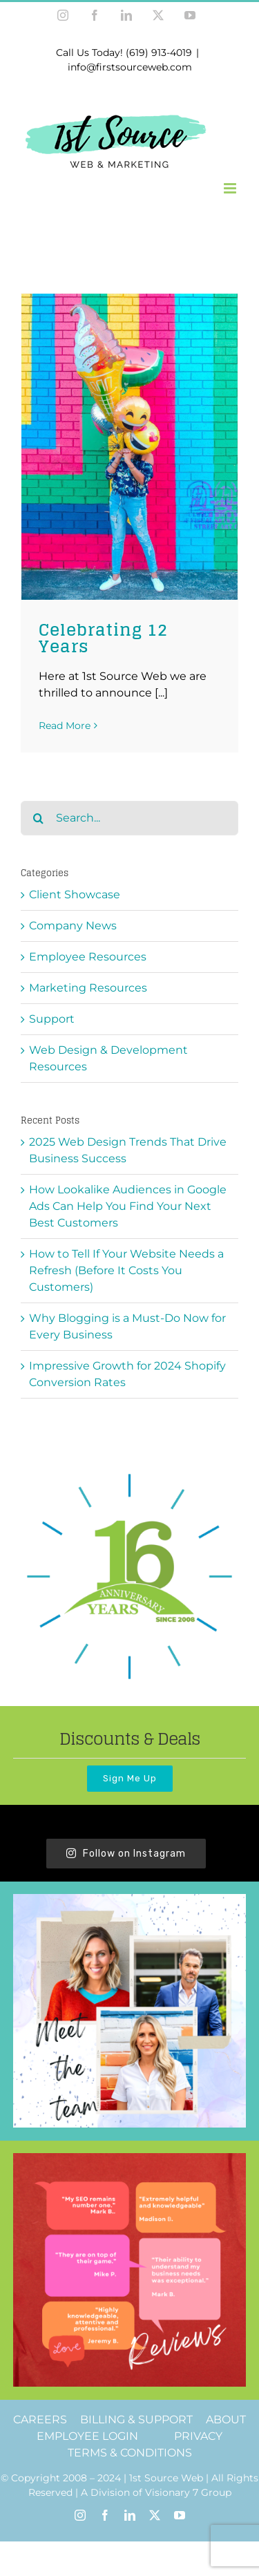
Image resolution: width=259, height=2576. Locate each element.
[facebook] (105, 2515)
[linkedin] (129, 2515)
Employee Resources (87, 956)
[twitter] (154, 2515)
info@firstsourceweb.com (130, 67)
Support (52, 1018)
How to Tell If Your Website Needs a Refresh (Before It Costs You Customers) (126, 1270)
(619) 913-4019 (159, 52)
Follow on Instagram (126, 1853)
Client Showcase (74, 894)
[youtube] (179, 2515)
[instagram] (80, 2515)
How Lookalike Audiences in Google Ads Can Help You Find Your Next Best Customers (128, 1206)
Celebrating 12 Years (103, 637)
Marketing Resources (88, 987)
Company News (73, 925)
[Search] (38, 818)
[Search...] (129, 818)
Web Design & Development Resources (108, 1058)
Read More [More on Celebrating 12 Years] (64, 725)
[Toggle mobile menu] (231, 188)
